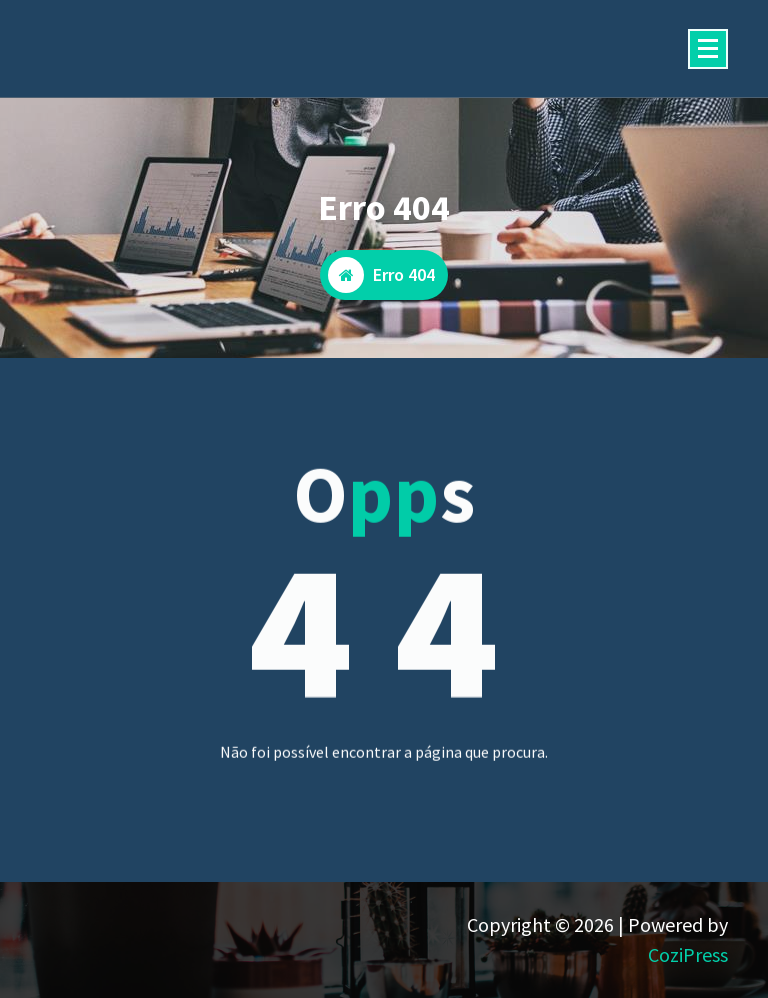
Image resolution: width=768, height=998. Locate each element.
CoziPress (688, 954)
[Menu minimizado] (708, 49)
